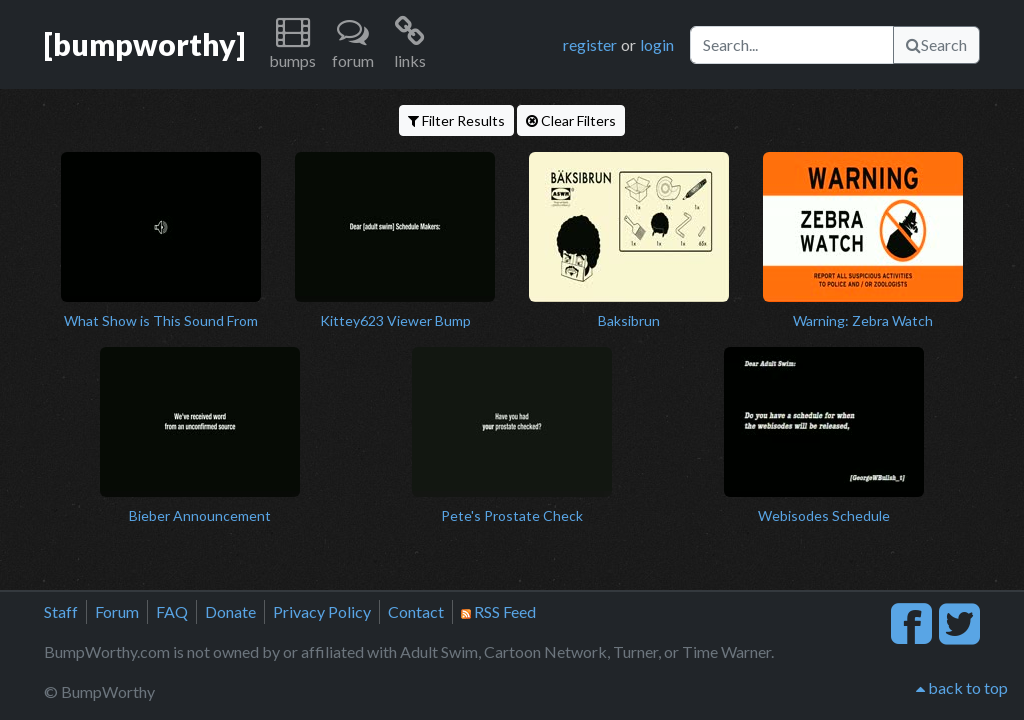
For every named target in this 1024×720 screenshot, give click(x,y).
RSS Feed (498, 611)
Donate (230, 611)
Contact (416, 611)
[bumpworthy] (144, 44)
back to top (962, 687)
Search (936, 44)
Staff (61, 611)
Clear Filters (571, 120)
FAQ (172, 611)
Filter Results (456, 120)
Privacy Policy (322, 611)
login (657, 44)
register (590, 44)
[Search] (792, 45)
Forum (117, 611)
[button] (292, 44)
